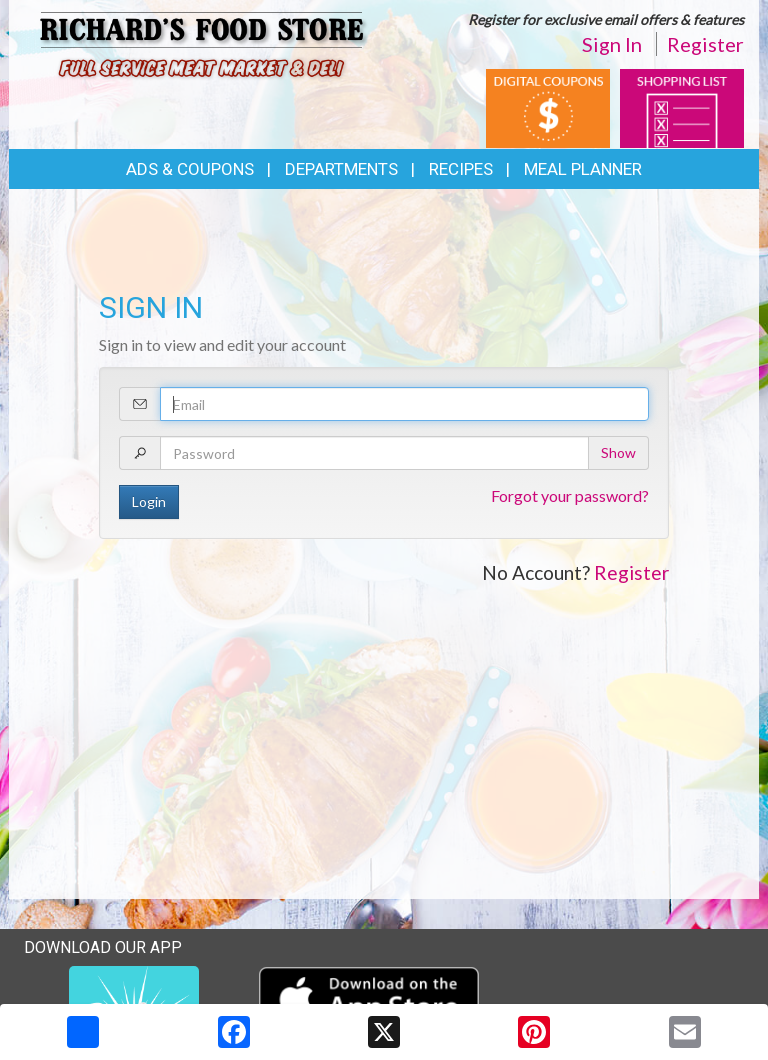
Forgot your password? (570, 495)
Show (618, 452)
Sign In (612, 44)
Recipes (461, 169)
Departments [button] (341, 169)
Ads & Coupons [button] (190, 169)
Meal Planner (583, 169)
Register (705, 44)
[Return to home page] (204, 47)
